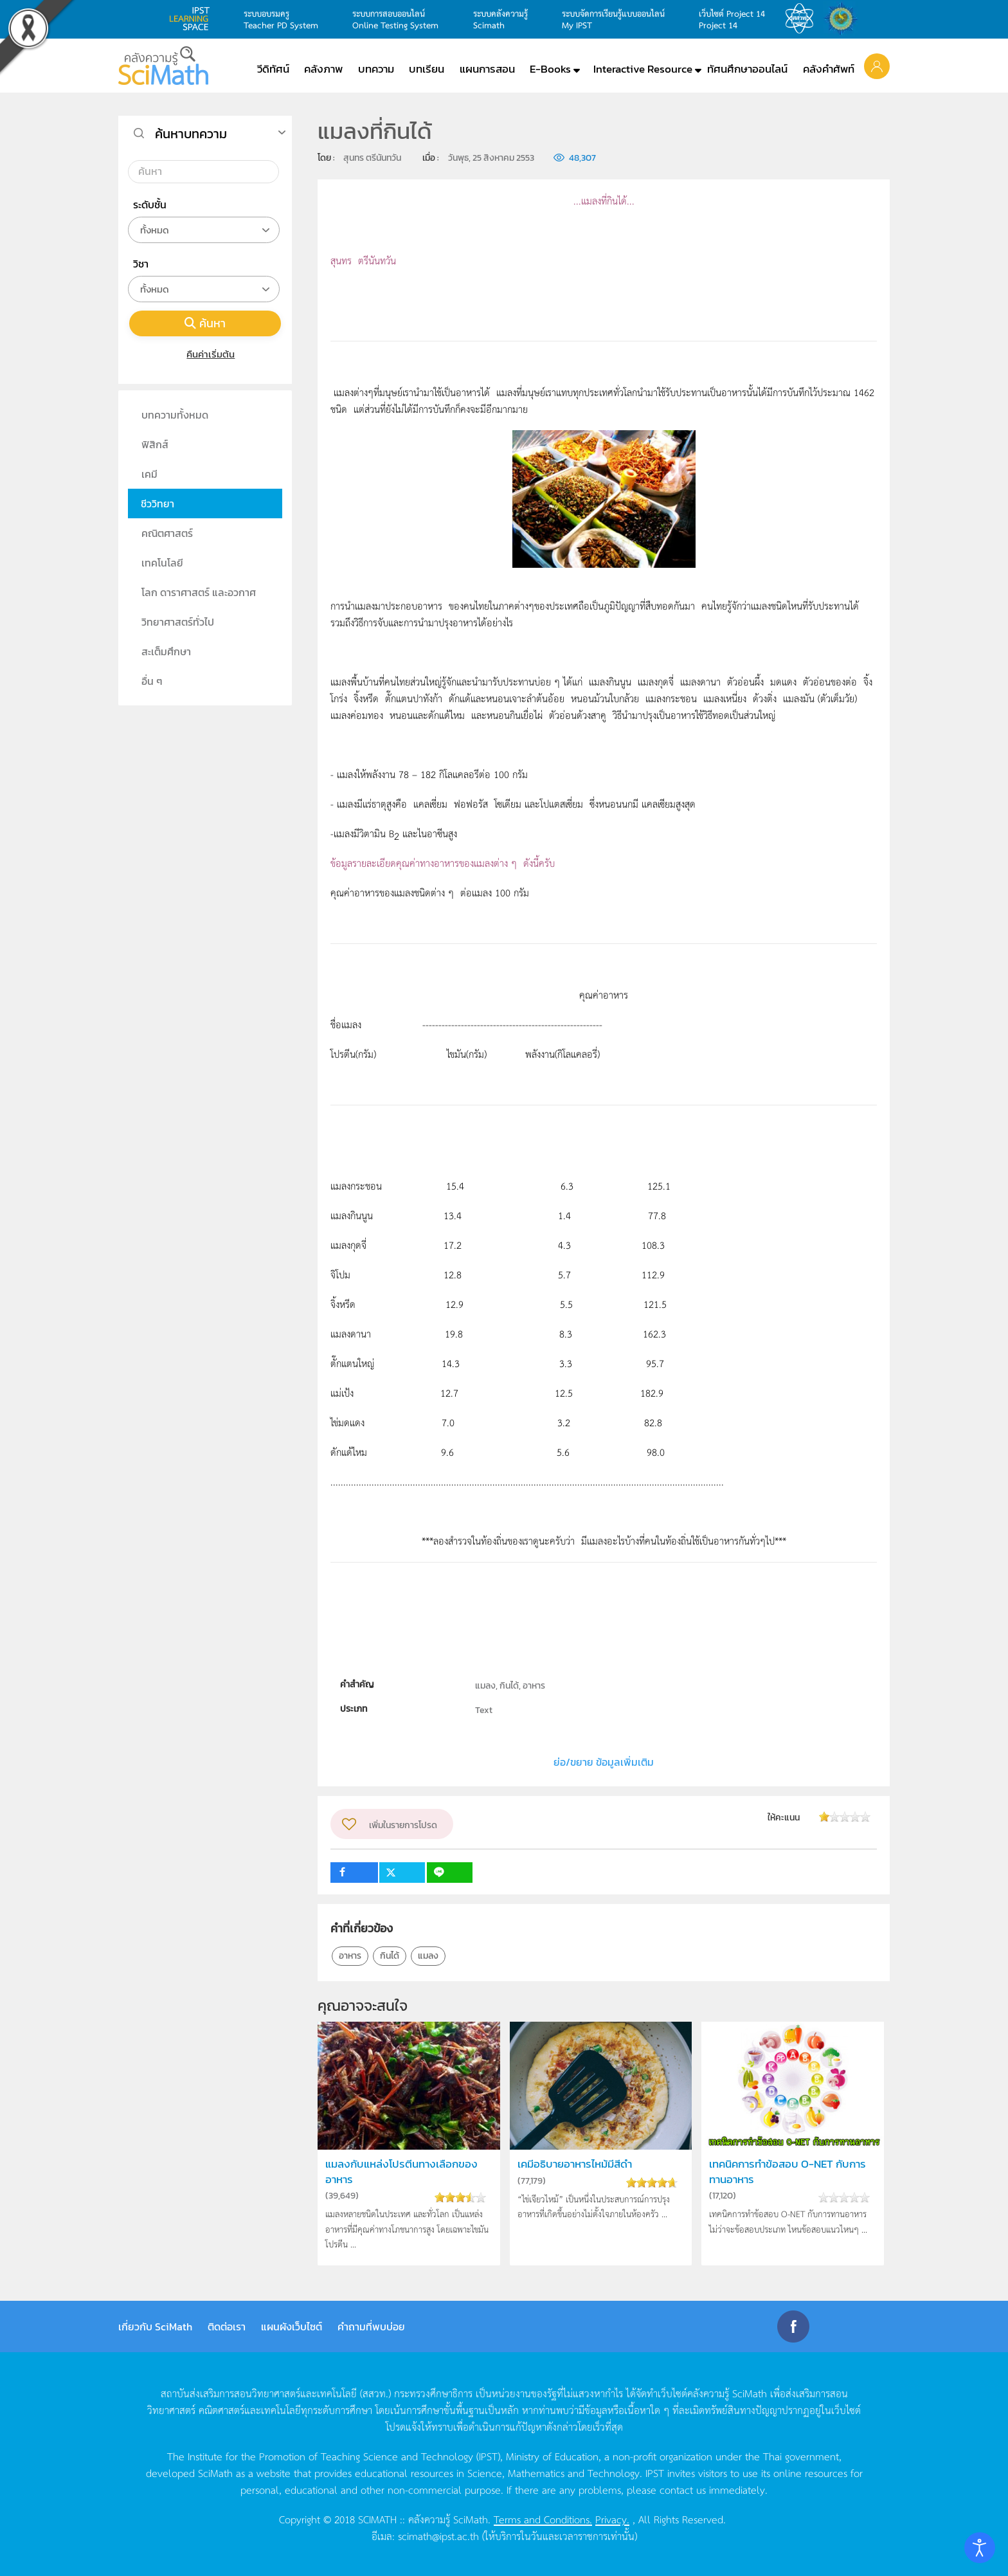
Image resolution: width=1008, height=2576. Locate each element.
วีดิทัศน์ (273, 68)
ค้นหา (205, 323)
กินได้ (389, 1956)
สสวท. (803, 18)
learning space (193, 18)
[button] (877, 65)
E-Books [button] (550, 68)
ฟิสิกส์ (154, 444)
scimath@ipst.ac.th (438, 2535)
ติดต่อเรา (227, 2326)
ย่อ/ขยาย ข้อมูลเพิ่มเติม (604, 1762)
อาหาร (350, 1956)
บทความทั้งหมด (174, 414)
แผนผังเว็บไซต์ (291, 2326)
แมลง (428, 1956)
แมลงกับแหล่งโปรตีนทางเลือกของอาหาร (401, 2171)
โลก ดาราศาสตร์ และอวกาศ (198, 592)
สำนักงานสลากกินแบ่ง (844, 18)
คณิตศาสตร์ (167, 533)
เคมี (149, 474)
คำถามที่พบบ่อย (371, 2326)
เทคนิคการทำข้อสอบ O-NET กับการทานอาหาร (787, 2171)
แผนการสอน (487, 68)
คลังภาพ (323, 68)
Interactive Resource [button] (642, 68)
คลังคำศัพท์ (828, 68)
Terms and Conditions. (543, 2518)
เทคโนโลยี (162, 562)
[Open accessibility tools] (979, 2547)
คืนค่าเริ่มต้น (205, 354)
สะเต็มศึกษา (166, 651)
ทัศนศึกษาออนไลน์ (747, 68)
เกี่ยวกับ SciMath (155, 2326)
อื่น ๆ (152, 681)
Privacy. (612, 2518)
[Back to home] (163, 65)
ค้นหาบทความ (191, 133)
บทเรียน (426, 68)
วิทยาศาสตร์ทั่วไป (177, 622)
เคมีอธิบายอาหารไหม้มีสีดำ (575, 2164)
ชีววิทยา (157, 503)
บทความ (376, 68)
